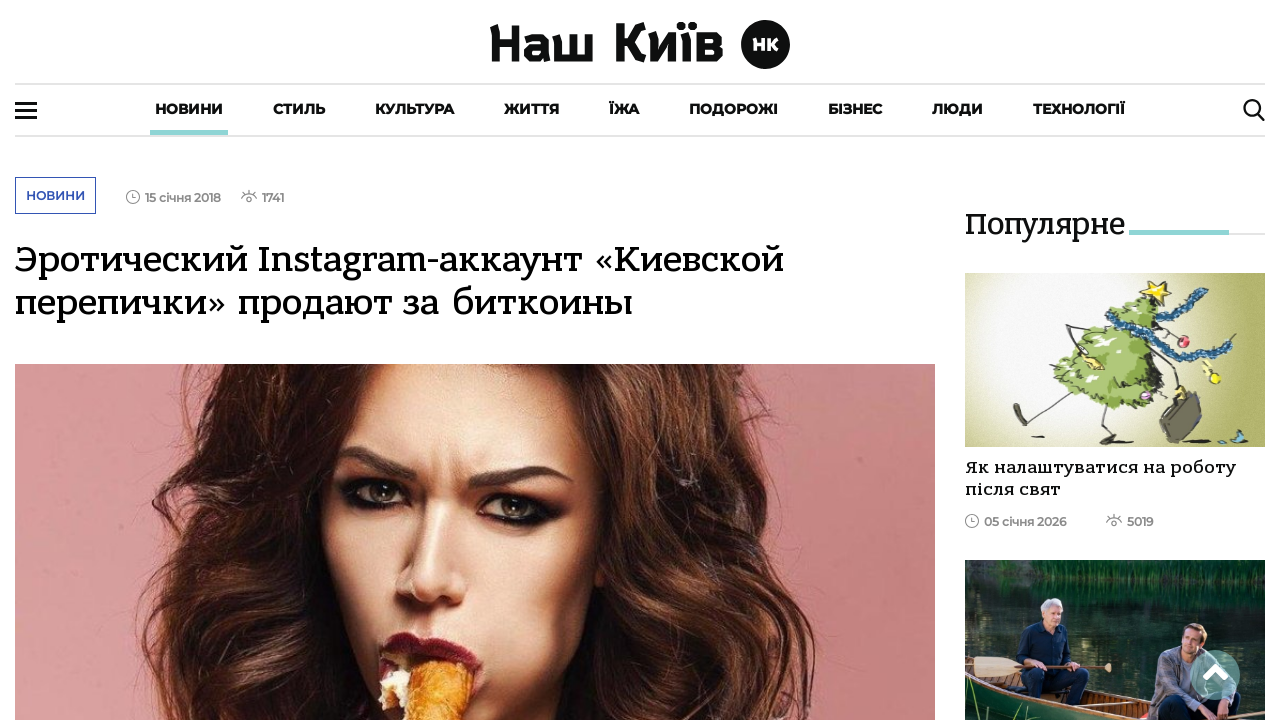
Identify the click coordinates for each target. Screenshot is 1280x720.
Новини (189, 109)
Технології (1079, 109)
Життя (531, 109)
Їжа (624, 109)
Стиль (299, 109)
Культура (414, 109)
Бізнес (855, 109)
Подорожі (733, 109)
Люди (957, 109)
